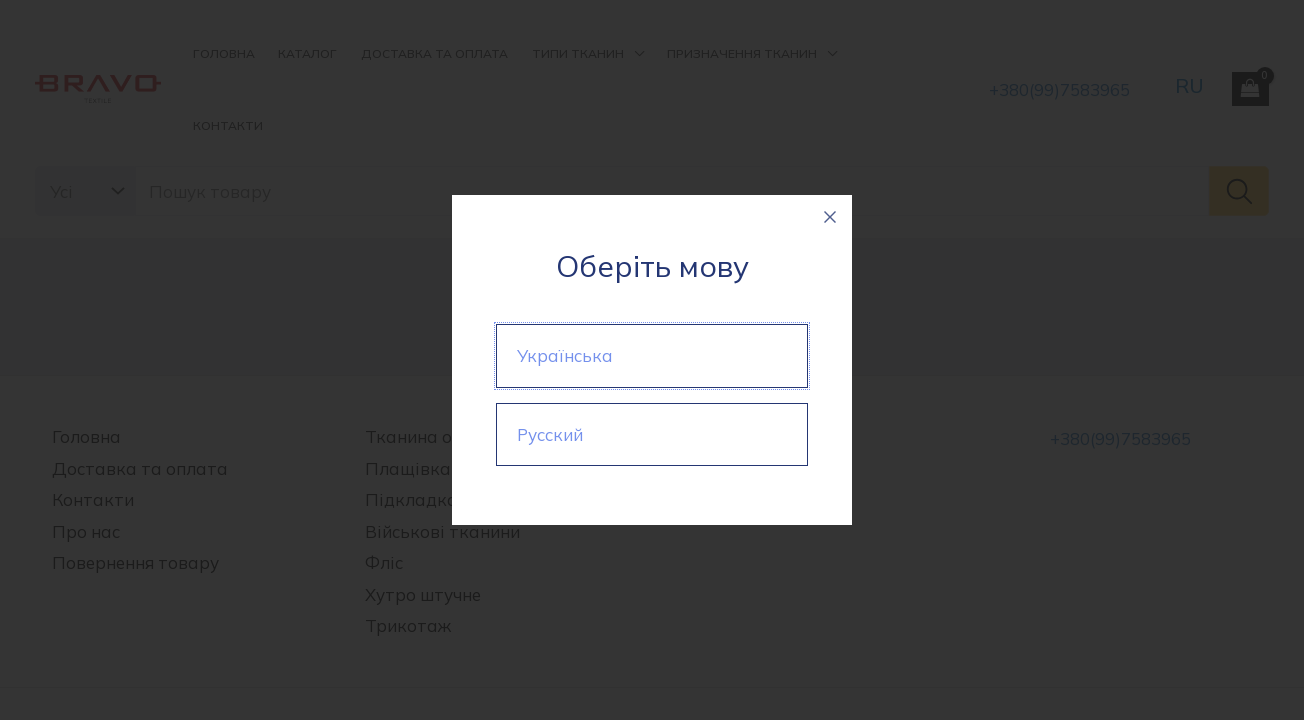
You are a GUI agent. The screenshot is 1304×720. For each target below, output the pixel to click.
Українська (565, 355)
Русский (550, 434)
